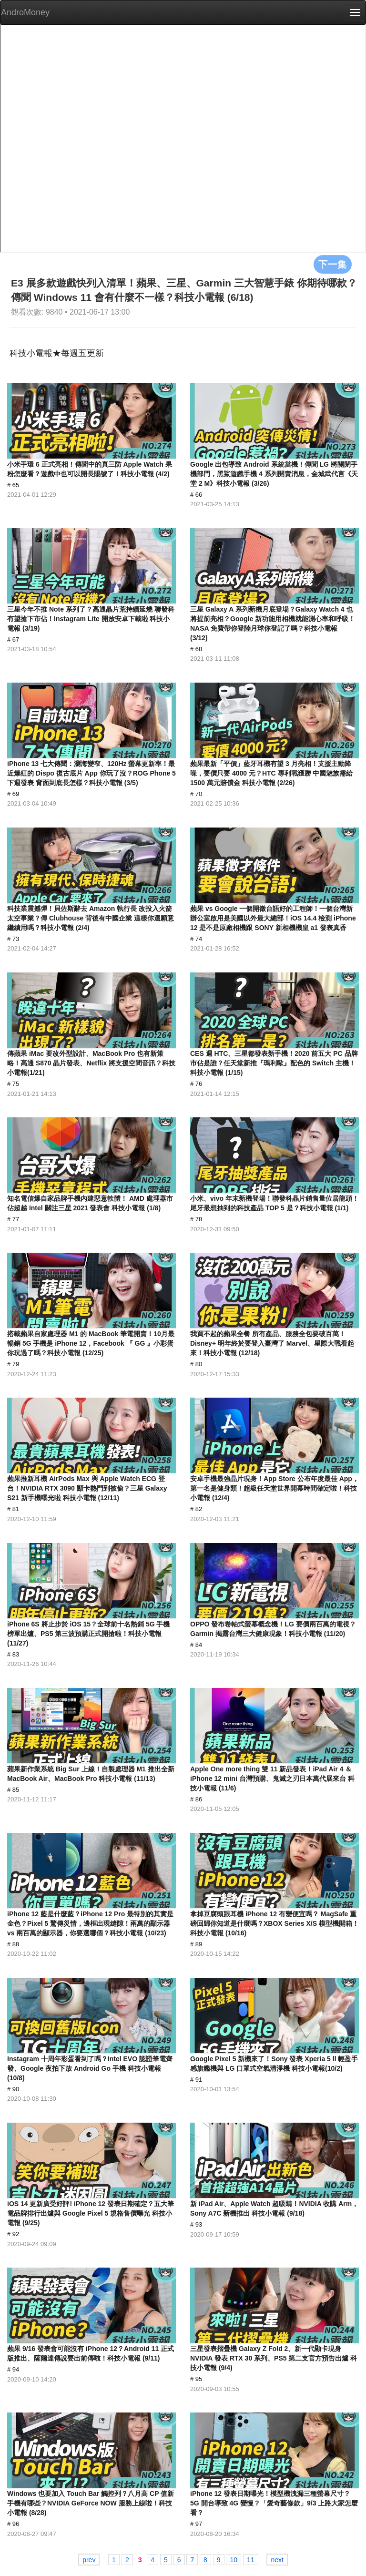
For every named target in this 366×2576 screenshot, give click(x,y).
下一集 (332, 264)
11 (250, 2560)
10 (233, 2560)
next (277, 2560)
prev (88, 2560)
